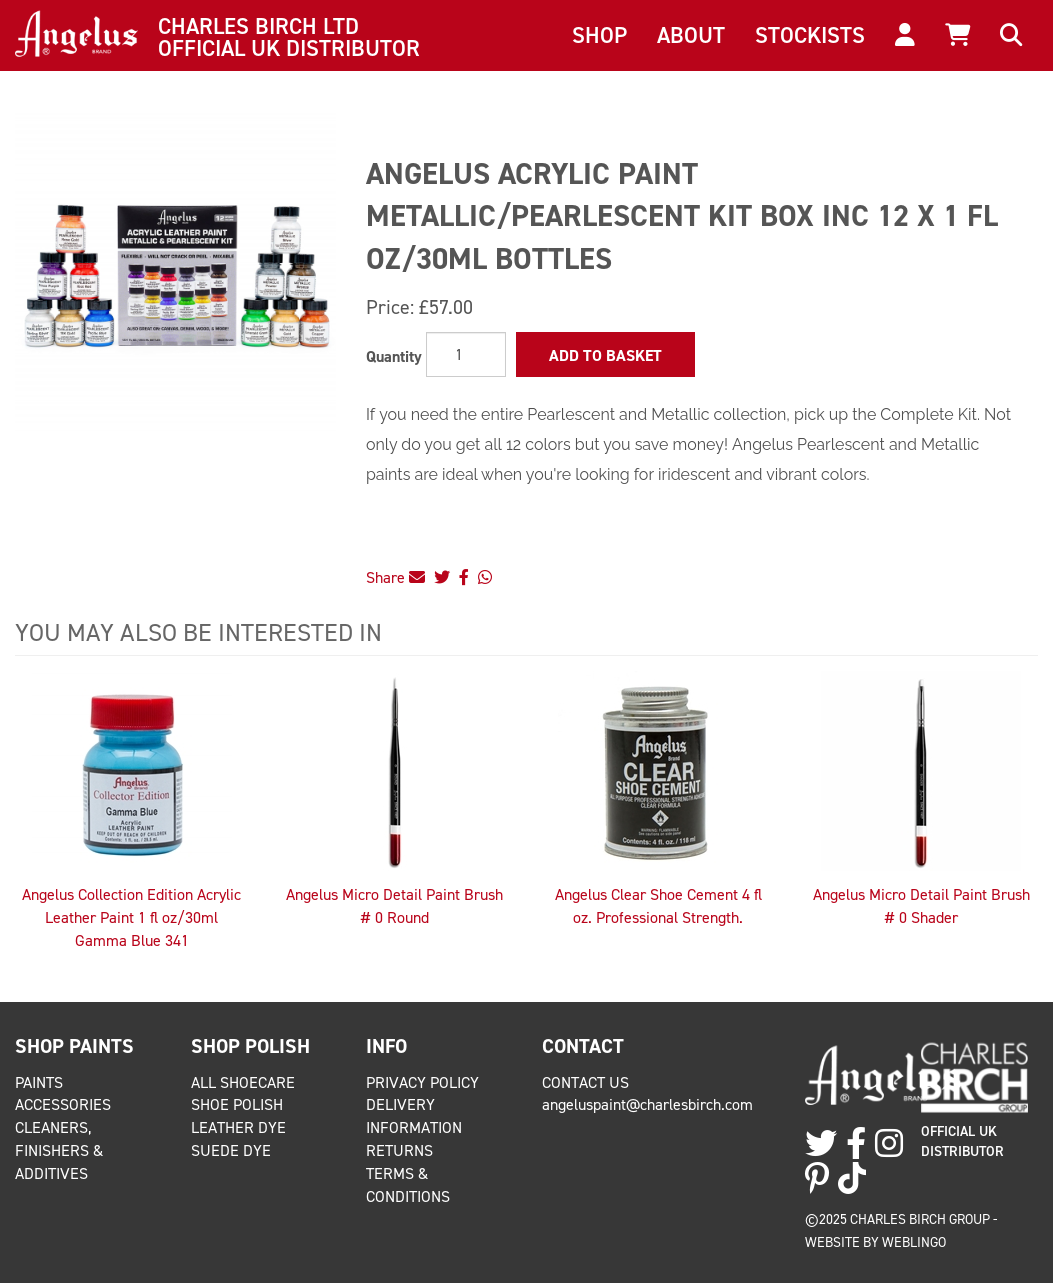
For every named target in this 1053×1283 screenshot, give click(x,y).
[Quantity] (466, 354)
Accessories (63, 1104)
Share (395, 577)
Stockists (810, 35)
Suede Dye (231, 1150)
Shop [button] (599, 35)
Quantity (394, 356)
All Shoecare (243, 1082)
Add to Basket (605, 355)
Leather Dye (238, 1127)
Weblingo (914, 1242)
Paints (39, 1082)
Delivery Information (414, 1116)
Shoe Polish (237, 1104)
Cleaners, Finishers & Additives (59, 1150)
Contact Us (585, 1082)
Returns (399, 1150)
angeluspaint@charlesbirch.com (647, 1104)
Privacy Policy (422, 1082)
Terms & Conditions (408, 1185)
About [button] (691, 35)
